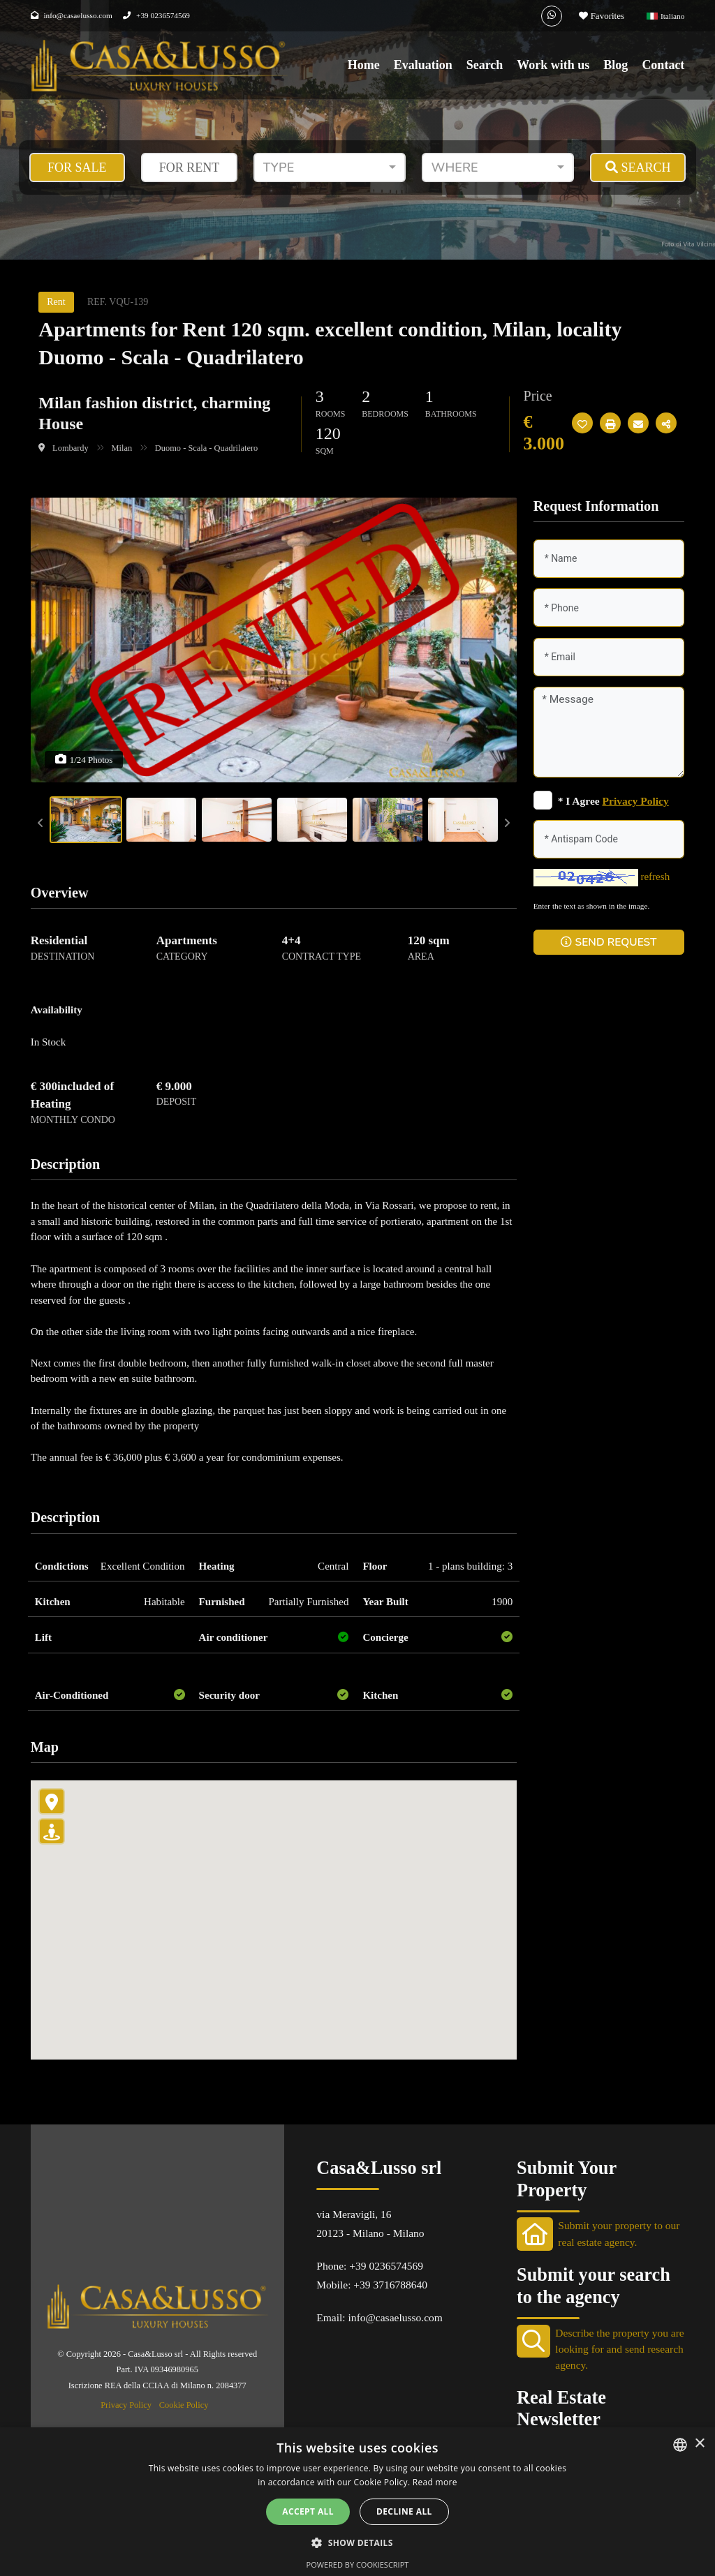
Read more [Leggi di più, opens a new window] (435, 2482)
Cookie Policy (184, 2405)
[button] (357, 2542)
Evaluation (423, 65)
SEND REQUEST (608, 942)
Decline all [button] (404, 2511)
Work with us (553, 65)
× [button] (699, 2444)
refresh (655, 876)
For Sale (77, 167)
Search (484, 65)
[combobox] (329, 167)
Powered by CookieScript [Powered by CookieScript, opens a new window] (358, 2564)
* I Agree (613, 801)
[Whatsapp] (551, 16)
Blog (615, 65)
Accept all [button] (308, 2511)
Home (364, 65)
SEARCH (638, 167)
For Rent (189, 167)
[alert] (357, 2501)
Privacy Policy (126, 2405)
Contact (663, 65)
